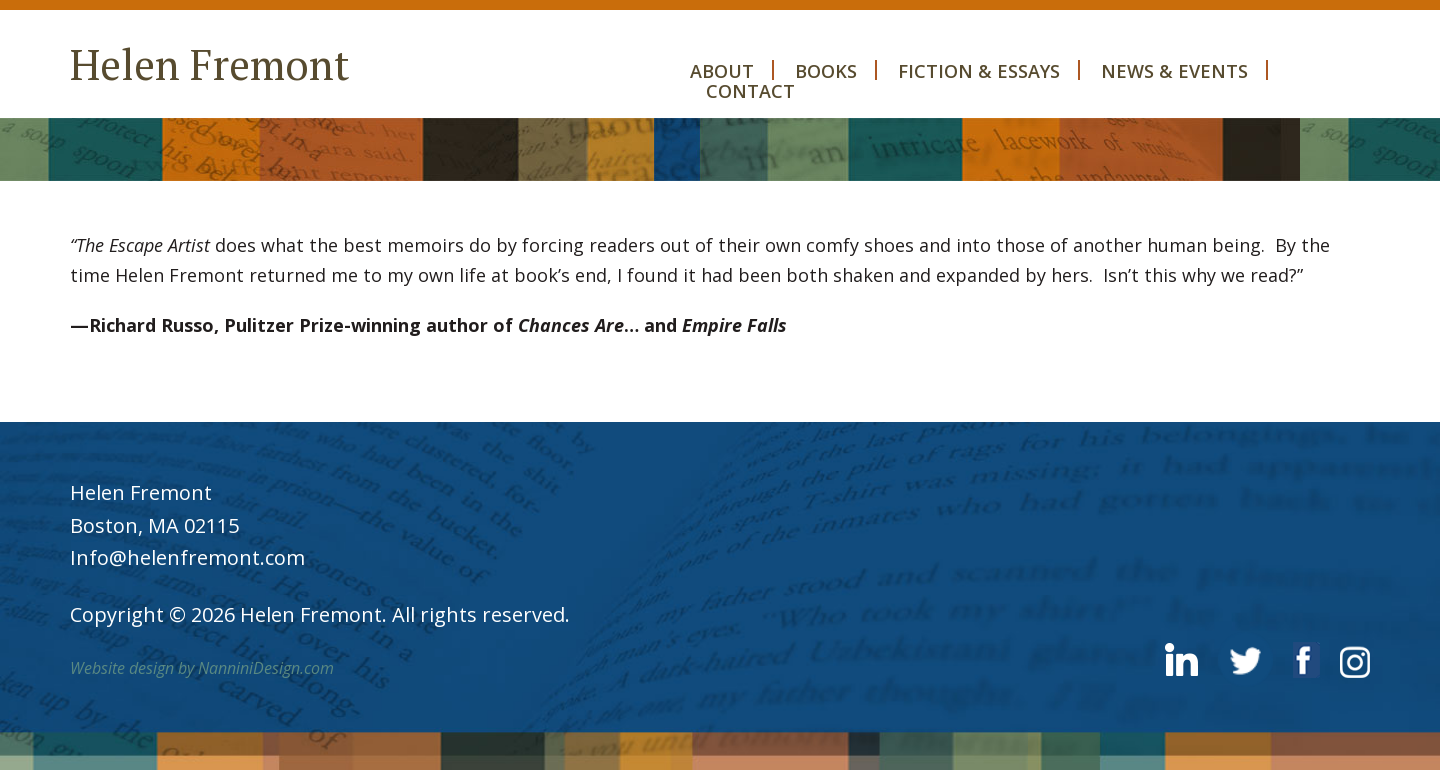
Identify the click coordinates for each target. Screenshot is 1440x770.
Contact (750, 90)
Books (826, 70)
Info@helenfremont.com (187, 557)
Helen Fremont (210, 64)
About (722, 70)
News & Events (1174, 70)
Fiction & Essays (979, 70)
